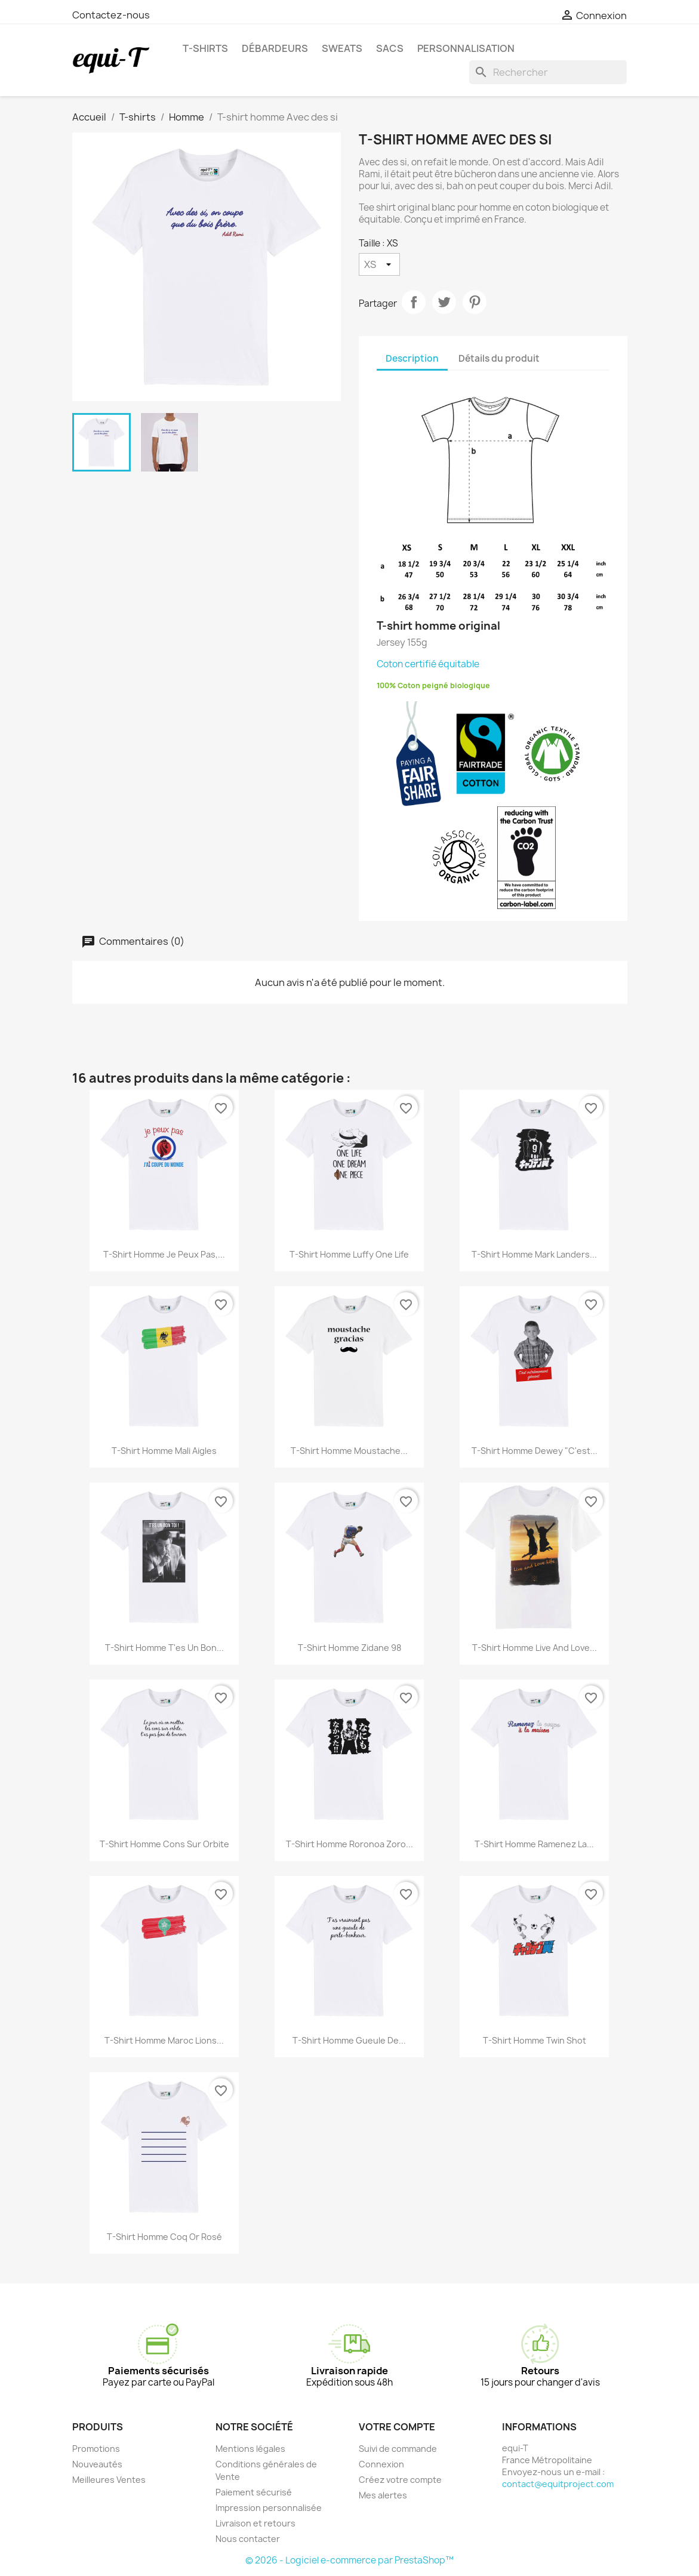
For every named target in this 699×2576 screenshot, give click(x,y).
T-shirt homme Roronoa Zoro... (349, 1844)
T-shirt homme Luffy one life (349, 1254)
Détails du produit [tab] (499, 358)
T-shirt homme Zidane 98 (349, 1647)
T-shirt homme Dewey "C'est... (535, 1450)
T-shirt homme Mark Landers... (534, 1254)
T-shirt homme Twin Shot (534, 2040)
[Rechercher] (548, 72)
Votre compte (397, 2426)
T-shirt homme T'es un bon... (164, 1647)
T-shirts (205, 48)
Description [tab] (412, 358)
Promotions (96, 2448)
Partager (414, 302)
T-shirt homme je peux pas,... (164, 1254)
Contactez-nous (111, 14)
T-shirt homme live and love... (534, 1647)
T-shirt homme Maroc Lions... (164, 2040)
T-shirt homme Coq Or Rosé (164, 2236)
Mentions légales (250, 2448)
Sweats (342, 48)
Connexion (381, 2464)
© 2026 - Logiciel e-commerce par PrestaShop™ (349, 2560)
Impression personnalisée (268, 2507)
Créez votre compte (400, 2479)
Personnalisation (466, 48)
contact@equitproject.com (558, 2483)
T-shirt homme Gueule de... (349, 2040)
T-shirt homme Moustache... (349, 1450)
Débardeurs (275, 48)
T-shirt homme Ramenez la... (534, 1844)
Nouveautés (97, 2464)
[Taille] (379, 264)
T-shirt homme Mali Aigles (164, 1450)
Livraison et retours (255, 2523)
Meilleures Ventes (109, 2479)
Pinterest (474, 302)
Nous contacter (247, 2538)
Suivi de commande (398, 2448)
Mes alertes (383, 2495)
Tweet (444, 302)
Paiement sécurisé (253, 2492)
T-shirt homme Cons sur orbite (164, 1844)
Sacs (390, 48)
